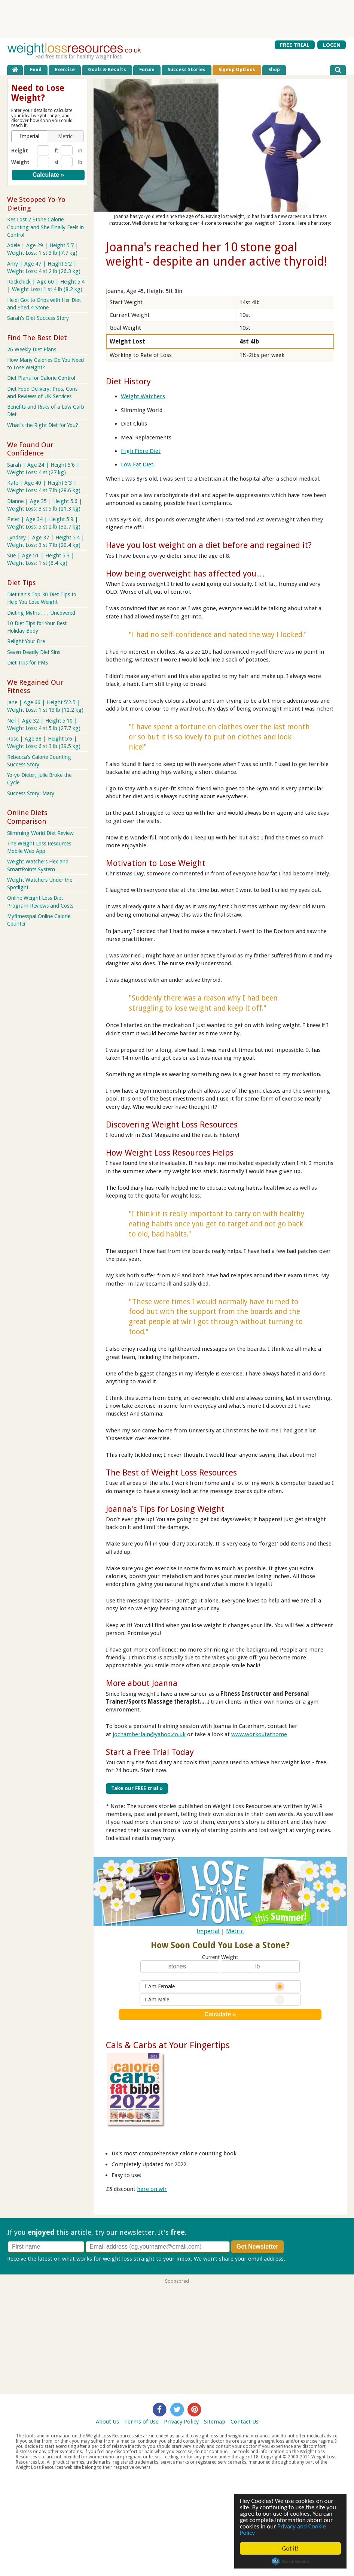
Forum (147, 69)
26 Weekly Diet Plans (31, 349)
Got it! (290, 2548)
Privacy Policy (181, 2421)
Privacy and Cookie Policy (283, 2529)
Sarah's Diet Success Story (38, 318)
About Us (107, 2421)
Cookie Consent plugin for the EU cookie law (290, 2561)
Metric (235, 1930)
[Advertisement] (177, 19)
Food (36, 69)
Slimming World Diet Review (40, 833)
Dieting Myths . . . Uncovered (41, 613)
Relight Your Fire (26, 641)
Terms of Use (141, 2421)
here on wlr (152, 2189)
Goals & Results (107, 69)
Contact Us (245, 2421)
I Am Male (214, 1999)
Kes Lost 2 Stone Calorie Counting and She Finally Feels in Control (45, 227)
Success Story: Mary (30, 793)
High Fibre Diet (141, 451)
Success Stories (186, 69)
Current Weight (220, 1957)
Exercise (65, 69)
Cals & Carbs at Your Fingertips (168, 2045)
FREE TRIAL (294, 45)
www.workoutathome (259, 1734)
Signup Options (237, 69)
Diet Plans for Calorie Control (41, 378)
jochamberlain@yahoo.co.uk (149, 1734)
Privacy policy (304, 2258)
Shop (274, 69)
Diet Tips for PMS (27, 663)
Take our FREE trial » (136, 1788)
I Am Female (214, 1986)
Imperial (208, 1930)
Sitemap (214, 2421)
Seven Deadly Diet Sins (33, 652)
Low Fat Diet (137, 464)
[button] (29, 136)
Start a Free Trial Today (150, 1752)
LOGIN (332, 45)
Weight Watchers (143, 396)
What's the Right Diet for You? (42, 425)
